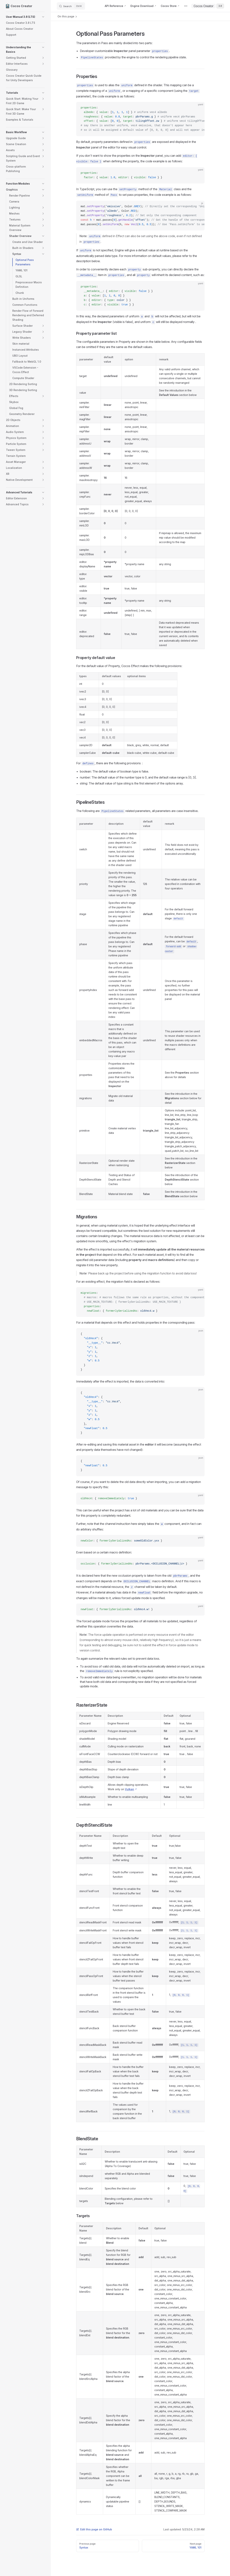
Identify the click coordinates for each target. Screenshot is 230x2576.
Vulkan (129, 1789)
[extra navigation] (186, 6)
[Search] (71, 6)
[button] (25, 17)
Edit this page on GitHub (94, 2529)
